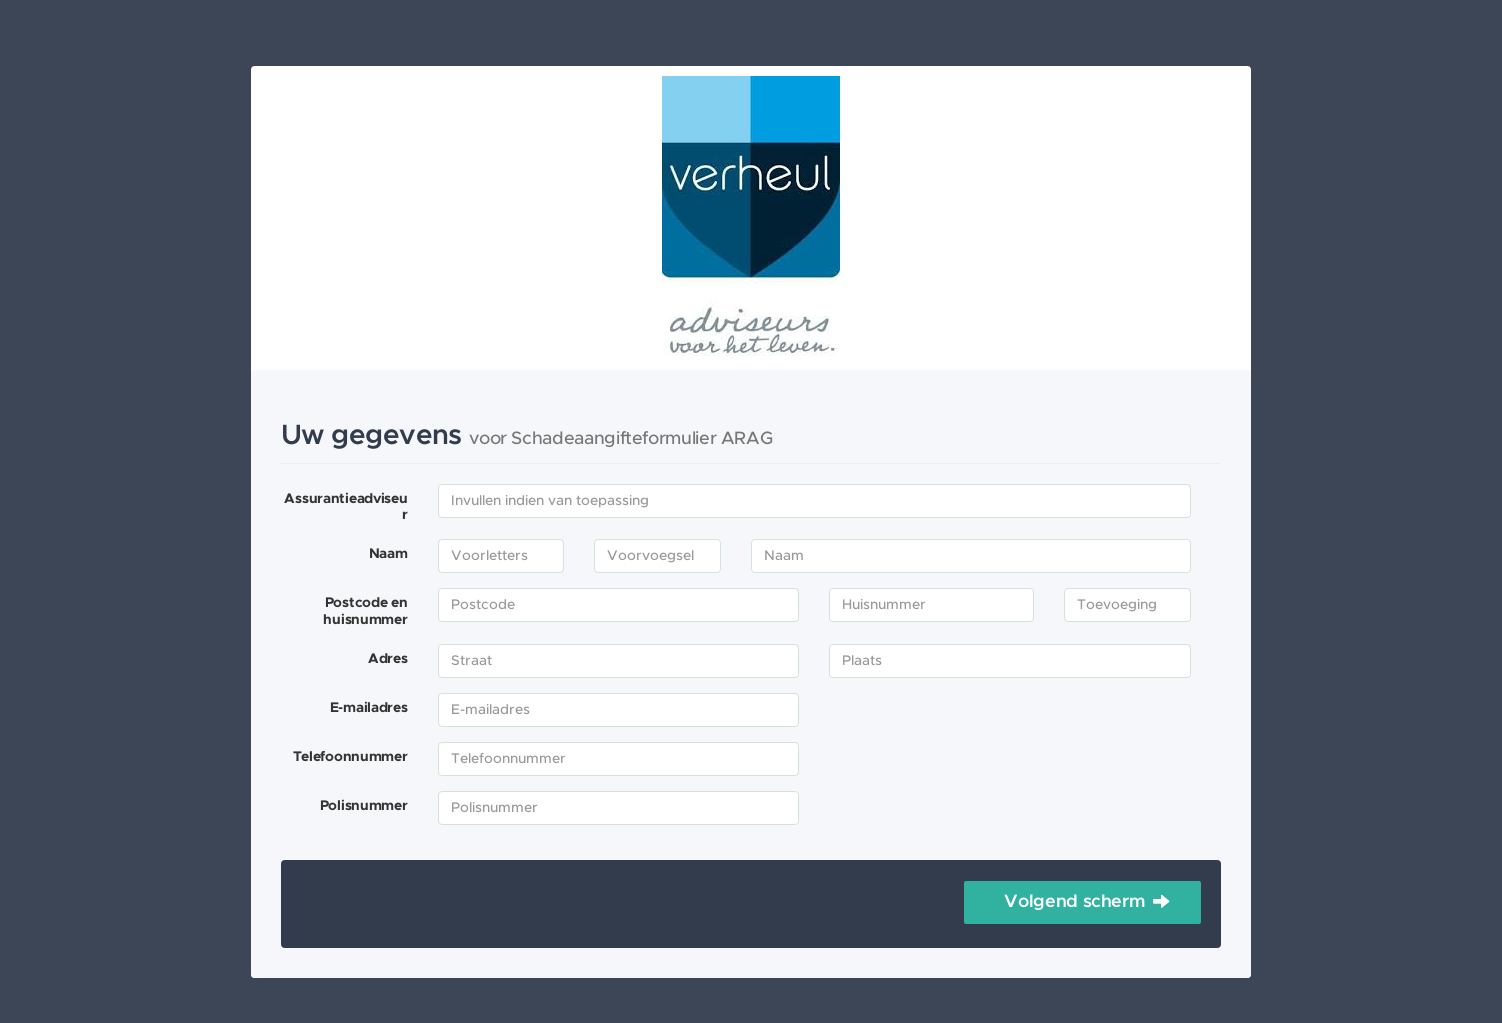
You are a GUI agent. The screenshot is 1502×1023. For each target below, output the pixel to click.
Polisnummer (364, 806)
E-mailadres (369, 708)
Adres (388, 659)
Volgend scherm (1054, 902)
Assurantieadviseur (345, 507)
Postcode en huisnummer (365, 611)
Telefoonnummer (350, 757)
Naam (388, 554)
